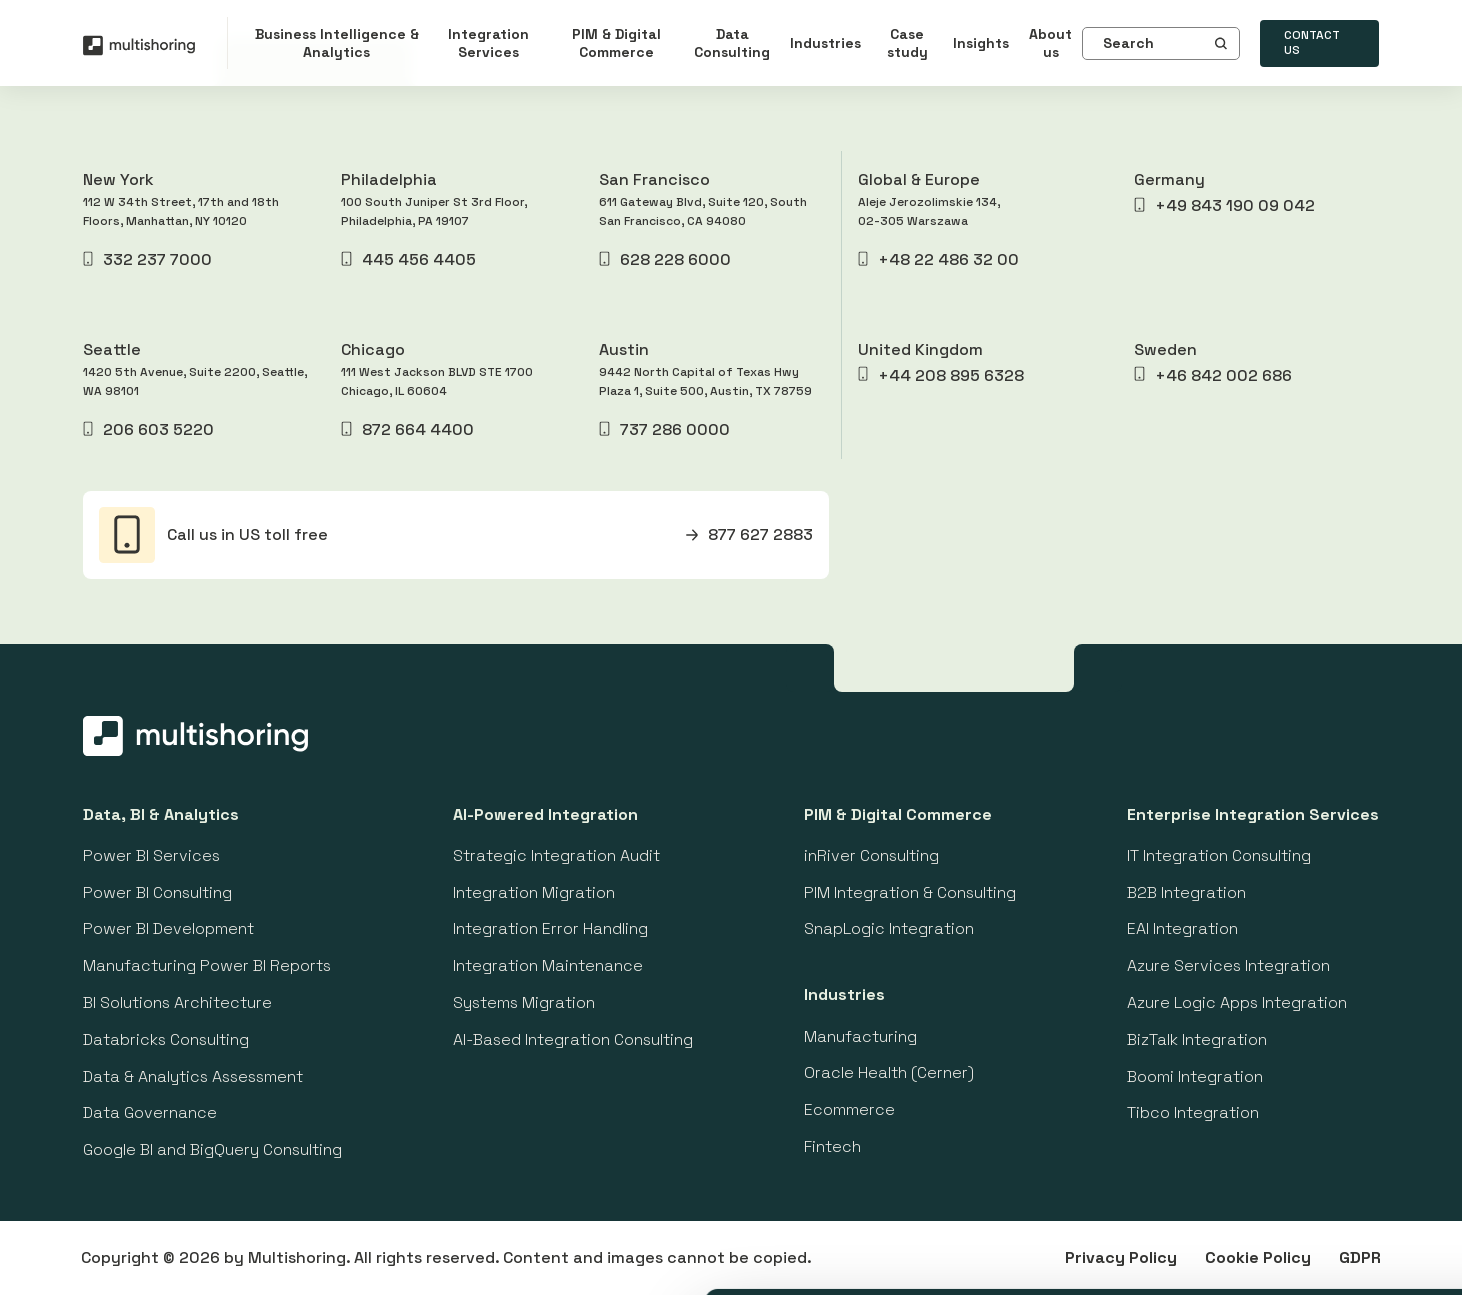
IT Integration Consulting (1219, 855)
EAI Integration (1182, 928)
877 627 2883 (749, 534)
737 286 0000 (664, 429)
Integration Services (488, 43)
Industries (825, 43)
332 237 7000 (147, 259)
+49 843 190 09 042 (1224, 205)
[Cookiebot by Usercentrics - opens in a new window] (129, 1259)
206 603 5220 (148, 429)
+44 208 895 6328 (941, 375)
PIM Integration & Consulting (910, 892)
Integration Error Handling (550, 928)
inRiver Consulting (871, 855)
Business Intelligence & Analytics (337, 43)
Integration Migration (534, 892)
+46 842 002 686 (1212, 375)
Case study (907, 43)
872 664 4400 (407, 429)
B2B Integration (1186, 892)
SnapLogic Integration (889, 928)
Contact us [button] (1312, 43)
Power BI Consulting (157, 892)
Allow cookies (1295, 1024)
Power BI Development (168, 928)
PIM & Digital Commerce (616, 43)
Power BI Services (151, 855)
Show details (1039, 1255)
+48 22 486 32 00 (938, 259)
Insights (981, 43)
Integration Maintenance (548, 965)
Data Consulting (732, 43)
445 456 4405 (408, 259)
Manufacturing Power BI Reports (207, 965)
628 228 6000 (664, 259)
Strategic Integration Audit (556, 855)
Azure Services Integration (1228, 965)
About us (1050, 43)
